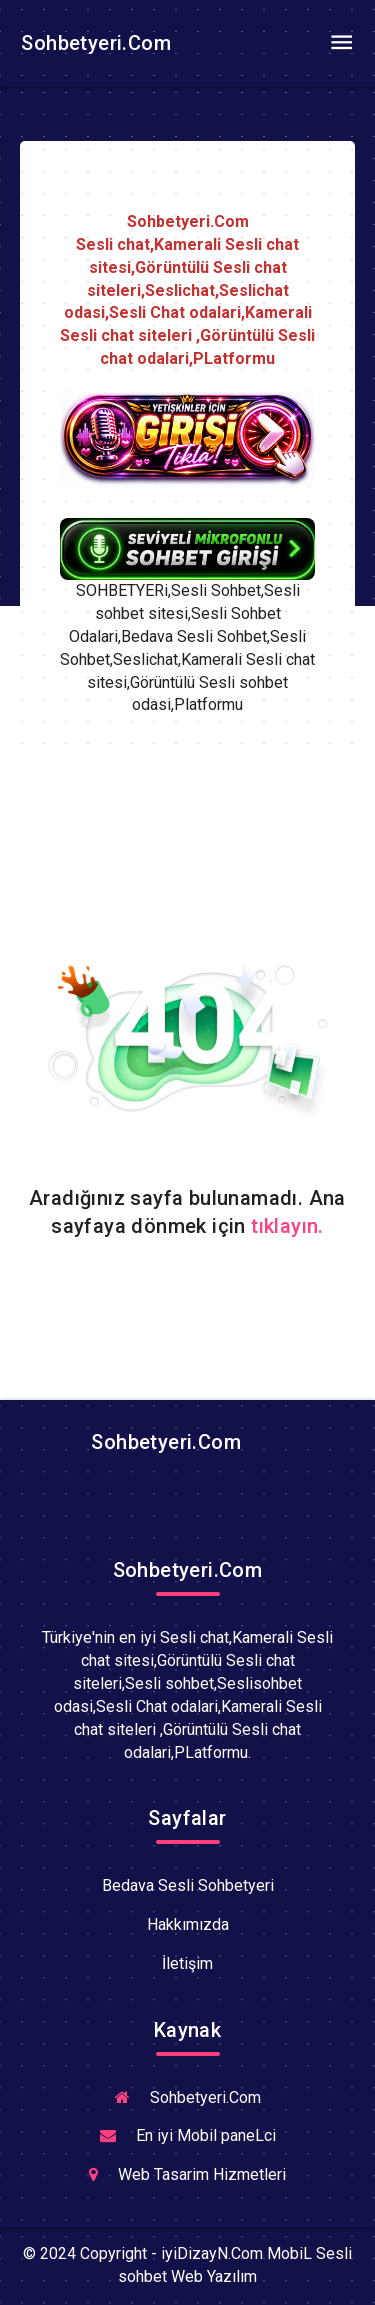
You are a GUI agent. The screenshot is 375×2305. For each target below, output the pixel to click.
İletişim (187, 1963)
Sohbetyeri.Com (93, 43)
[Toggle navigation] (341, 43)
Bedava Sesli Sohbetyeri (188, 1885)
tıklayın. (287, 1226)
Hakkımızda (188, 1924)
